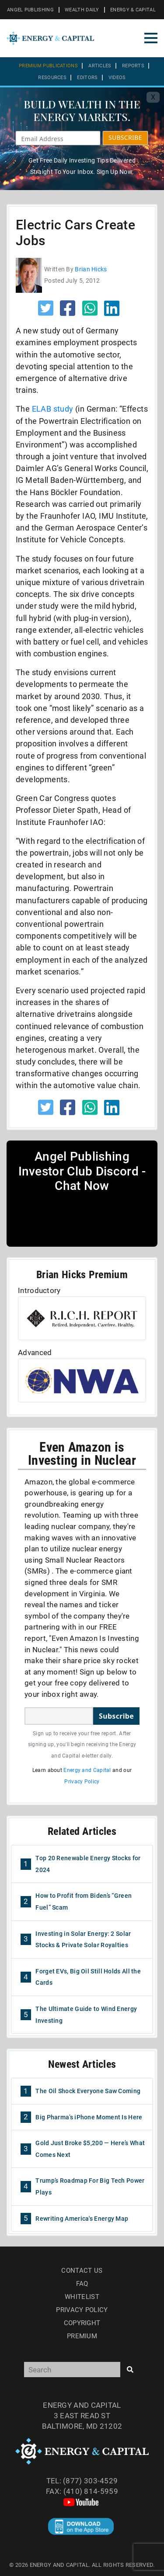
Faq (82, 2284)
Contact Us (81, 2270)
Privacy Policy (81, 1782)
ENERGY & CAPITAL (133, 10)
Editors (87, 77)
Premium (82, 2336)
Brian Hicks (91, 269)
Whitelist (82, 2297)
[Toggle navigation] (150, 38)
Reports (133, 66)
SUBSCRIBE (125, 137)
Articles (99, 66)
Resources (52, 77)
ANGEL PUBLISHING (30, 10)
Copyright (82, 2323)
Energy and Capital (87, 1770)
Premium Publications (48, 66)
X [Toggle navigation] (153, 97)
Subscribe (116, 1716)
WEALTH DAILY (82, 10)
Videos (117, 77)
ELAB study (52, 408)
